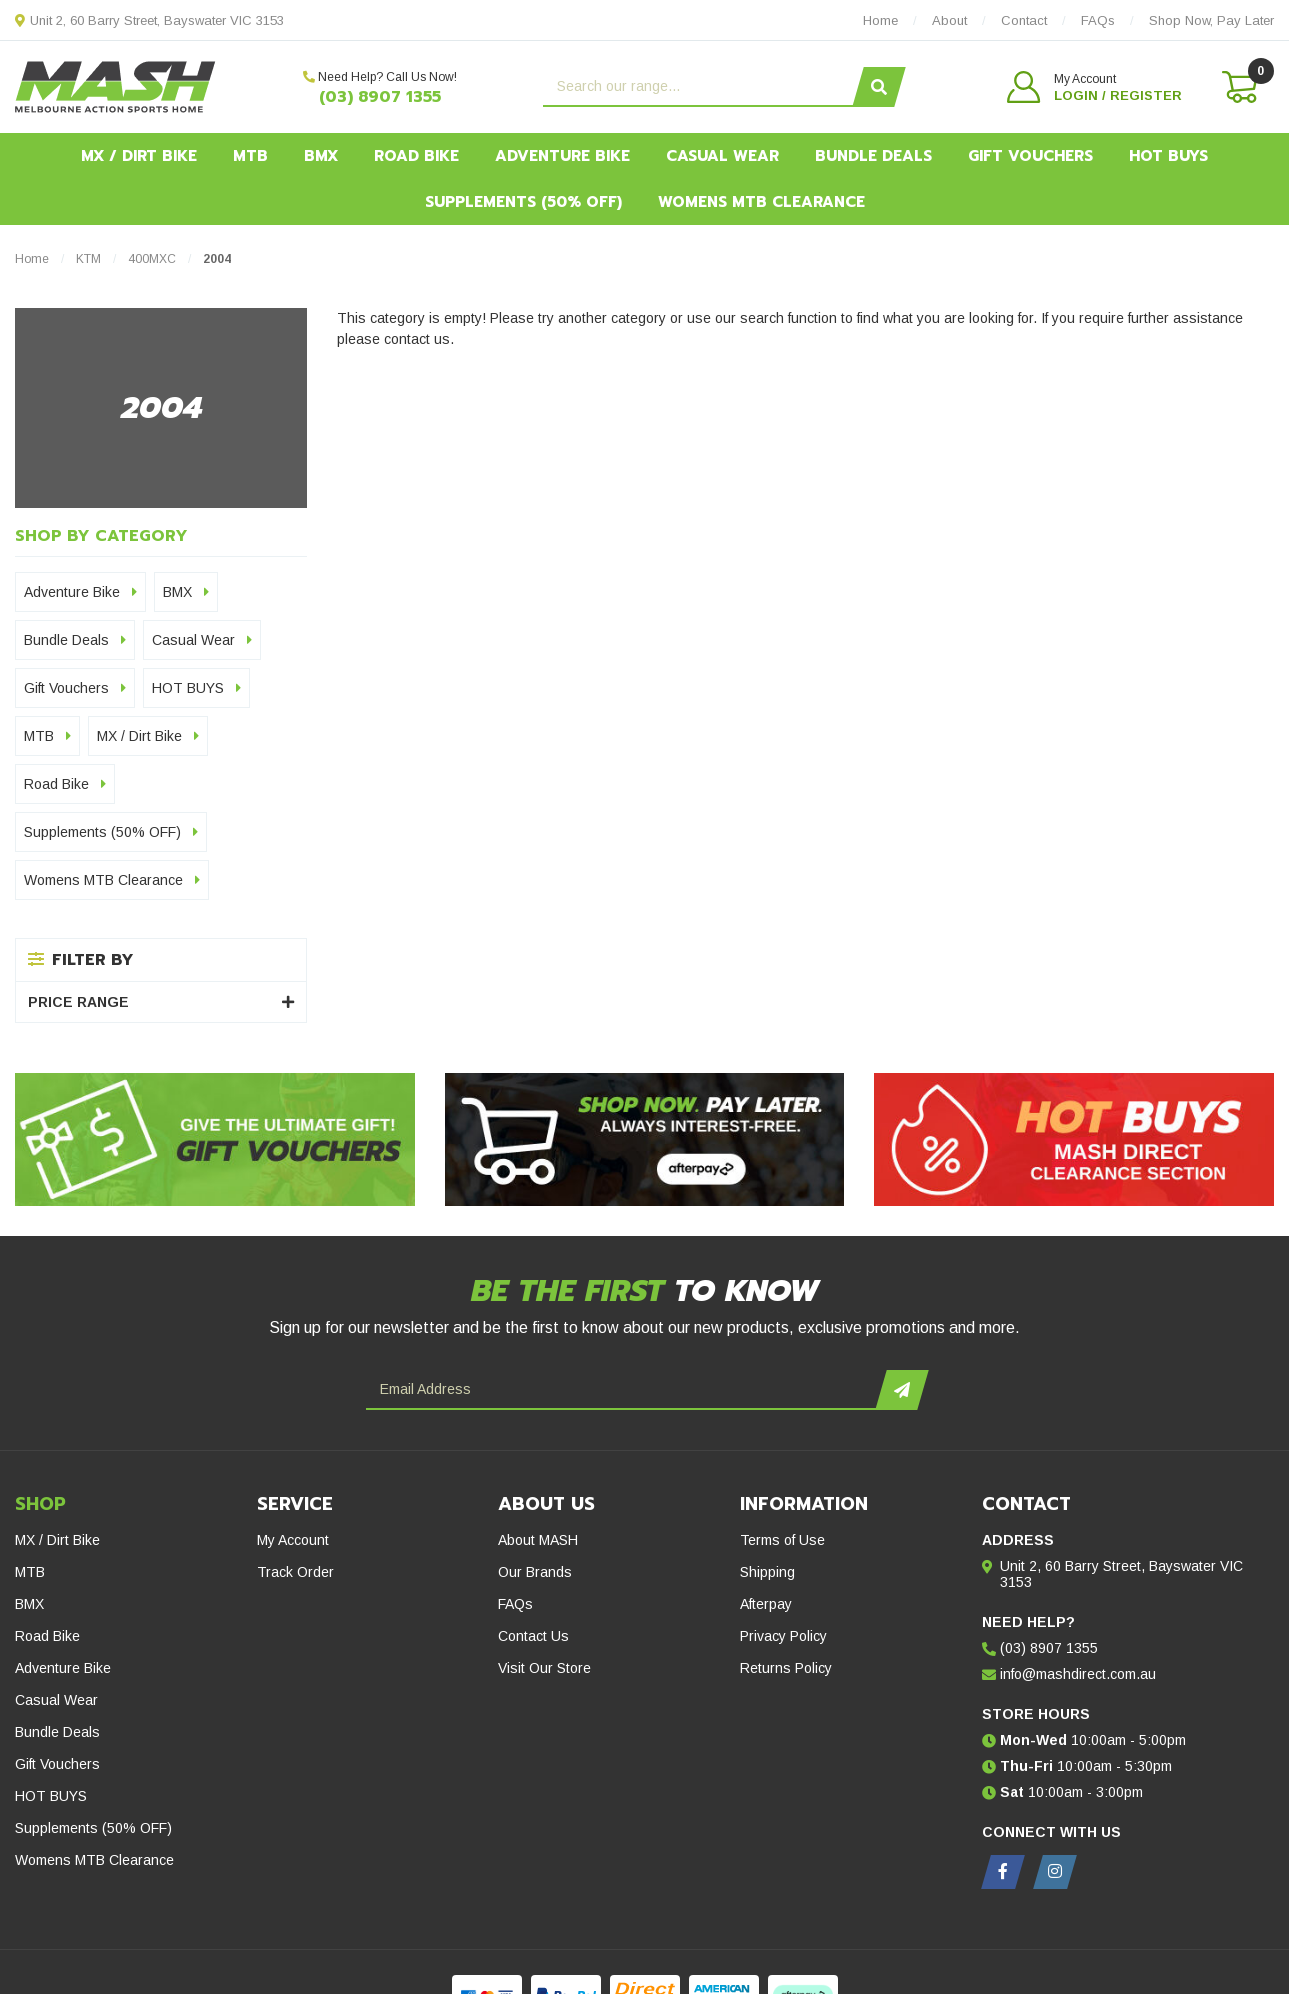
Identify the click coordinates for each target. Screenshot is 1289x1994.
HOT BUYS (1168, 156)
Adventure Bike (562, 156)
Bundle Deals (873, 156)
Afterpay (766, 1604)
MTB (250, 156)
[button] (1094, 87)
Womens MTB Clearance (761, 202)
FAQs (515, 1604)
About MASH (538, 1540)
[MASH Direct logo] (115, 86)
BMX (321, 156)
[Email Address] (623, 1390)
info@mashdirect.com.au (1078, 1674)
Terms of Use (782, 1540)
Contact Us (533, 1636)
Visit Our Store (544, 1668)
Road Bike (416, 156)
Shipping (767, 1572)
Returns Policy (786, 1668)
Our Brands (535, 1572)
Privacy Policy (783, 1636)
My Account (293, 1540)
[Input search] (700, 87)
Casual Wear (722, 156)
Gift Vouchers (1030, 156)
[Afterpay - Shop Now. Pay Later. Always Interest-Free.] (645, 1139)
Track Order (295, 1572)
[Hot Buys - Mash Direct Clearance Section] (1074, 1139)
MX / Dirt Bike (139, 156)
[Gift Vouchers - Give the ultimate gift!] (215, 1139)
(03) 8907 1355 (380, 97)
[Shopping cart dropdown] (1238, 87)
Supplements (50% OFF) (523, 202)
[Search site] (879, 87)
